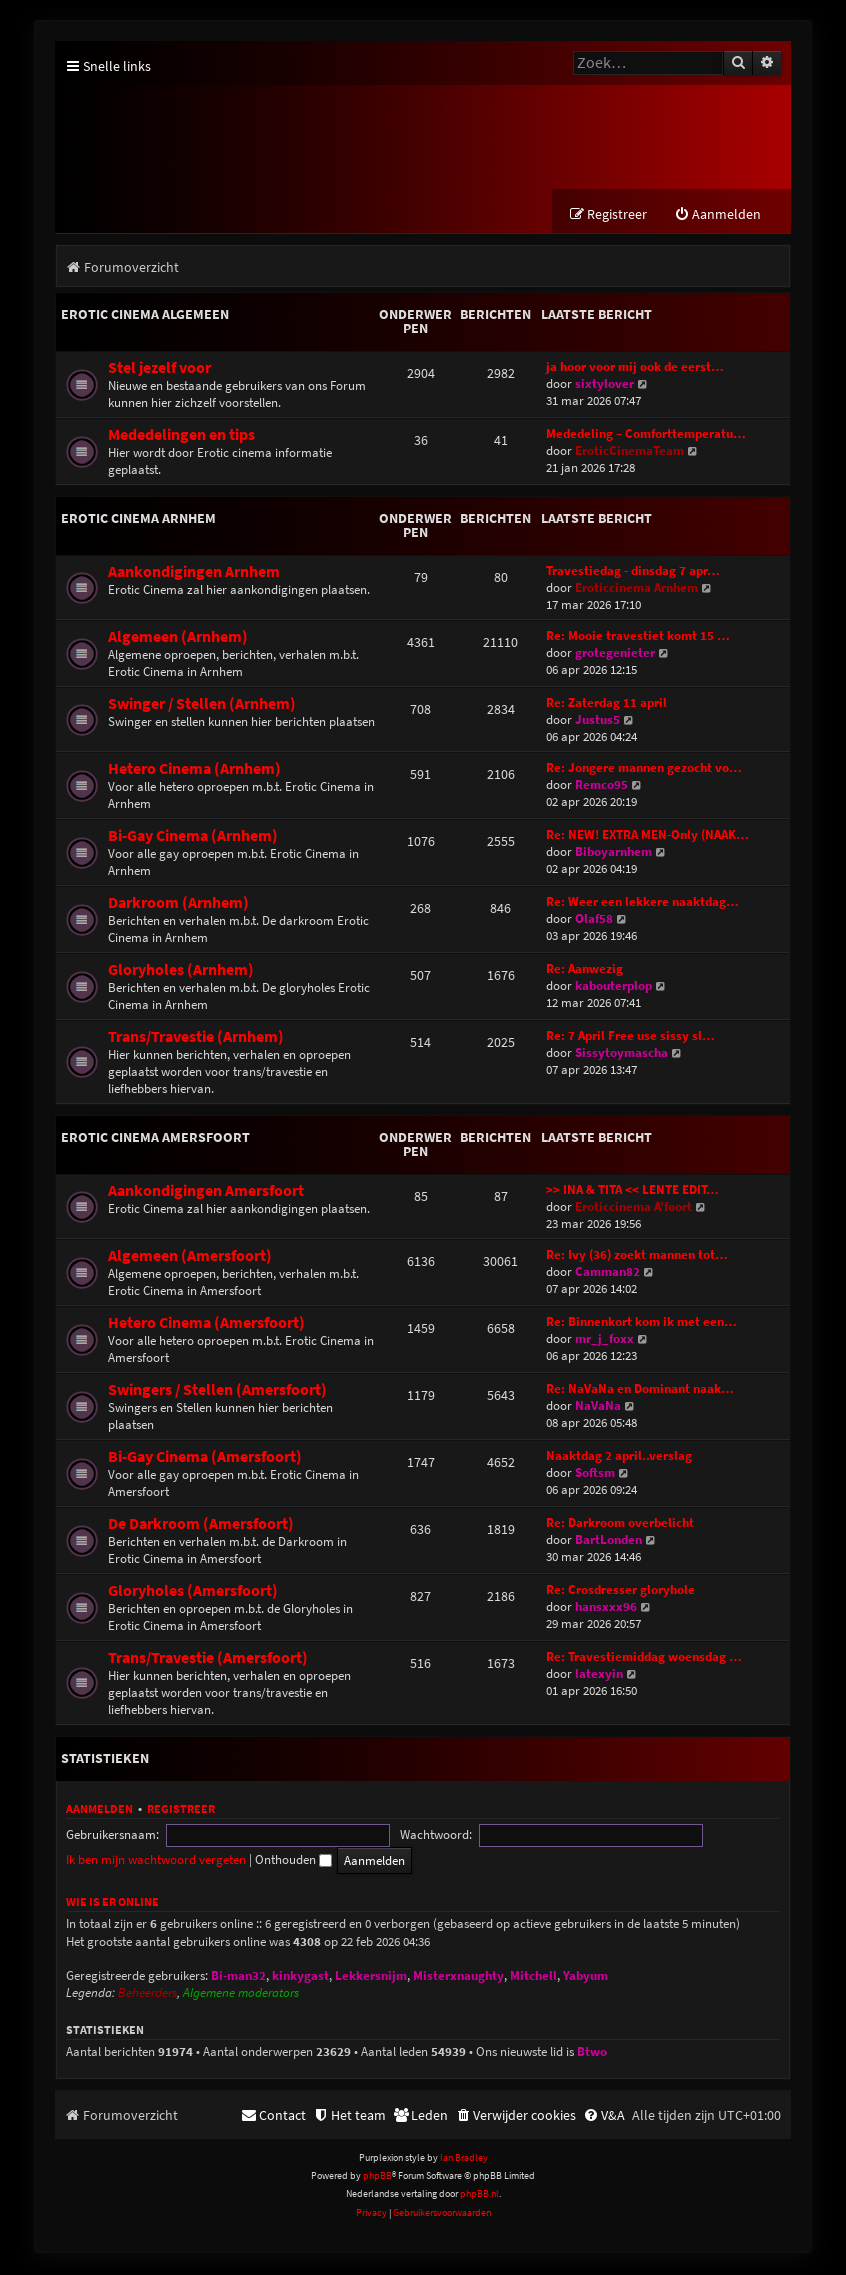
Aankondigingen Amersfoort (206, 1192)
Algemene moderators (241, 1996)
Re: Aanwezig (584, 970)
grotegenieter (615, 654)
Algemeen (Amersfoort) (190, 1257)
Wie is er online (112, 1903)
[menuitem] (717, 216)
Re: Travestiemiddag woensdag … (644, 1658)
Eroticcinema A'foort (633, 1208)
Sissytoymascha (621, 1054)
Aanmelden (99, 1810)
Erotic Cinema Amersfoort (155, 1139)
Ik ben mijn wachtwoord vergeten (573, 1836)
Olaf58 (594, 920)
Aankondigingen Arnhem (194, 573)
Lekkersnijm (371, 1977)
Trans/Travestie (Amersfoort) (208, 1659)
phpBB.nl (479, 2196)
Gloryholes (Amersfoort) (193, 1592)
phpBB (377, 2177)
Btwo (592, 2053)
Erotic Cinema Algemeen (145, 316)
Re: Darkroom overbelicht (620, 1524)
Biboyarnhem (613, 853)
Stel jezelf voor (159, 369)
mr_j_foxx (604, 1340)
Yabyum (585, 1977)
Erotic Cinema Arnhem (138, 520)
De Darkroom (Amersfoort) (201, 1525)
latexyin (599, 1675)
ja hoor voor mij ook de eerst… (635, 368)
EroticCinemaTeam (629, 452)
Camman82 (607, 1273)
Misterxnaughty (458, 1977)
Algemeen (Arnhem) (178, 638)
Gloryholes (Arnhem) (181, 971)
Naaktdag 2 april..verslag (619, 1457)
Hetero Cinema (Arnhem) (194, 770)
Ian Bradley (464, 2159)
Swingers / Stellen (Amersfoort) (217, 1391)
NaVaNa (598, 1407)
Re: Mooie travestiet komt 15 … (638, 637)
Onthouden (710, 1836)
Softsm (595, 1474)
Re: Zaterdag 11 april (606, 704)
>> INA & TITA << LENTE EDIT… (632, 1191)
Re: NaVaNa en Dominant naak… (640, 1390)
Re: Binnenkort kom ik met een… (641, 1323)
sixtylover (604, 385)
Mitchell (533, 1977)
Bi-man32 (238, 1977)
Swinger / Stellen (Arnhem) (202, 705)
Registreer (181, 1810)
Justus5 (597, 721)
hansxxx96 (606, 1608)
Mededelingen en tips (181, 436)
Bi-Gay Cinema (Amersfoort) (205, 1458)
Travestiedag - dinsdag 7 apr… (633, 572)
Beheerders (147, 1996)
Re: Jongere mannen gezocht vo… (644, 769)
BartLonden (608, 1541)
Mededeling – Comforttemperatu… (646, 435)
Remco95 (601, 786)
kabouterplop (613, 987)
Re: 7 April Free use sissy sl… (630, 1037)
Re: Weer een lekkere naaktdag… (642, 903)
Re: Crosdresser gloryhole (620, 1591)
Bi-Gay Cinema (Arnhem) (193, 837)
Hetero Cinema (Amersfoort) (206, 1324)
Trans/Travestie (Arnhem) (196, 1038)
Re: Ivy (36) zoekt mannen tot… (637, 1256)
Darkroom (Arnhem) (178, 904)
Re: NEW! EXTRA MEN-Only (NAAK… (647, 836)
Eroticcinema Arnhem (636, 589)
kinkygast (300, 1977)
